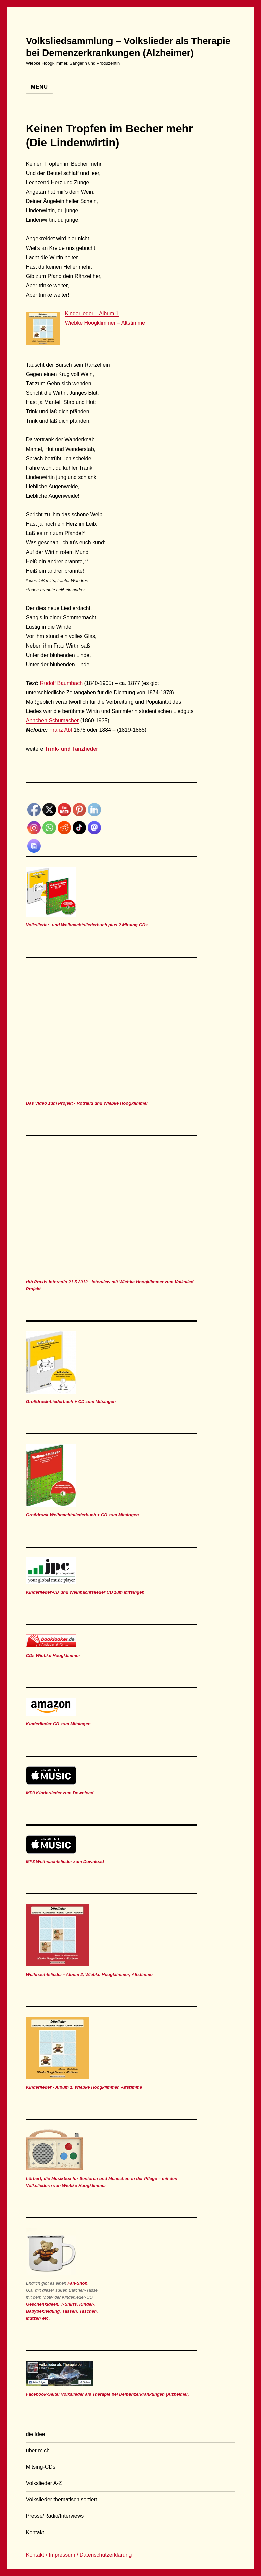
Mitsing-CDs (40, 2467)
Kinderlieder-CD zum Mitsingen (58, 1723)
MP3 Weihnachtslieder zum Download (65, 1861)
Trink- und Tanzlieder (71, 749)
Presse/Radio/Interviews (55, 2516)
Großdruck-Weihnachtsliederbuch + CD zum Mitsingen (82, 1514)
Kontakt (35, 2532)
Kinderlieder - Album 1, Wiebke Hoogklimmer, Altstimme (84, 2087)
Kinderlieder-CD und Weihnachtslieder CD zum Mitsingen (85, 1592)
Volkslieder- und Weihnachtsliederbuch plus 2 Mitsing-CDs (87, 924)
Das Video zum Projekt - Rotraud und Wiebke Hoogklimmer (87, 1103)
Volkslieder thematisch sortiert (61, 2499)
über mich (38, 2450)
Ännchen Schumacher (52, 720)
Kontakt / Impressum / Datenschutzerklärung (79, 2555)
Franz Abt (60, 730)
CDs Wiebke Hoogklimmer (53, 1655)
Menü (39, 87)
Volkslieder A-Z (44, 2483)
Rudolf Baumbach (61, 683)
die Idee (35, 2434)
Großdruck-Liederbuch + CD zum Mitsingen (71, 1401)
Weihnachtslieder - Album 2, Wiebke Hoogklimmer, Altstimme (89, 1974)
